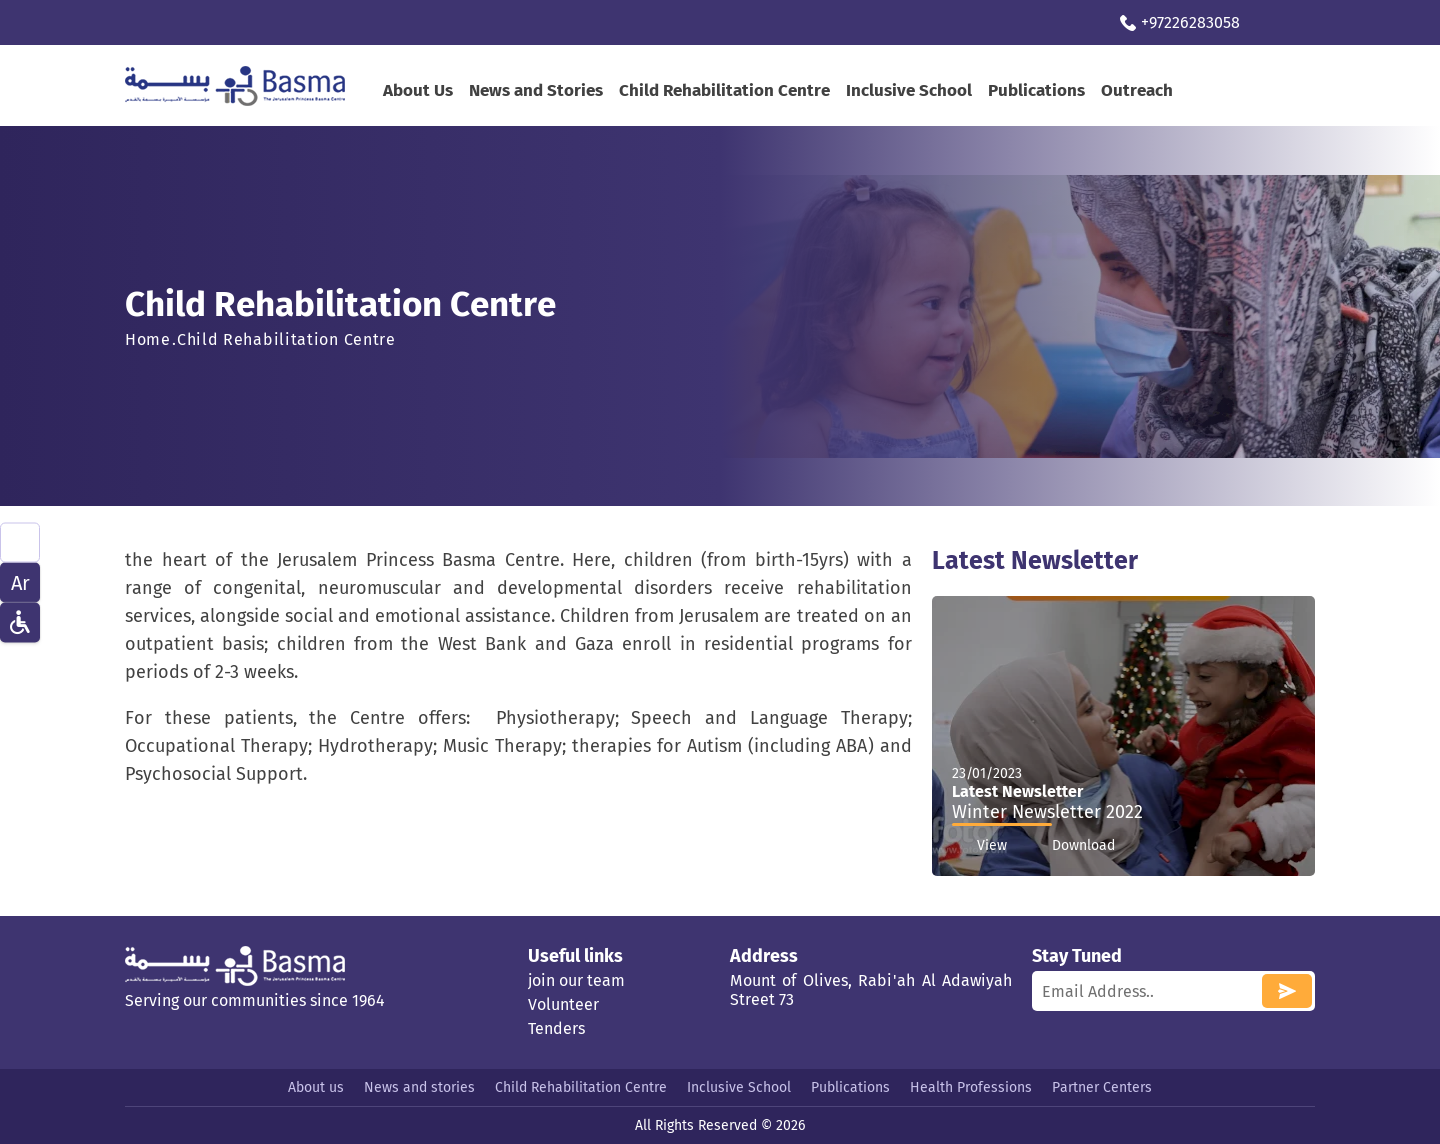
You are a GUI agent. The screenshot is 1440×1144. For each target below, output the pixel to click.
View (979, 846)
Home (148, 339)
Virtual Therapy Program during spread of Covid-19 (322, 22)
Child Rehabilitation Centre (724, 90)
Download (1071, 846)
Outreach (1137, 90)
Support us (582, 22)
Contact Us (686, 22)
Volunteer (563, 1004)
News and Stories (536, 90)
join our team (576, 980)
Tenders (556, 1028)
